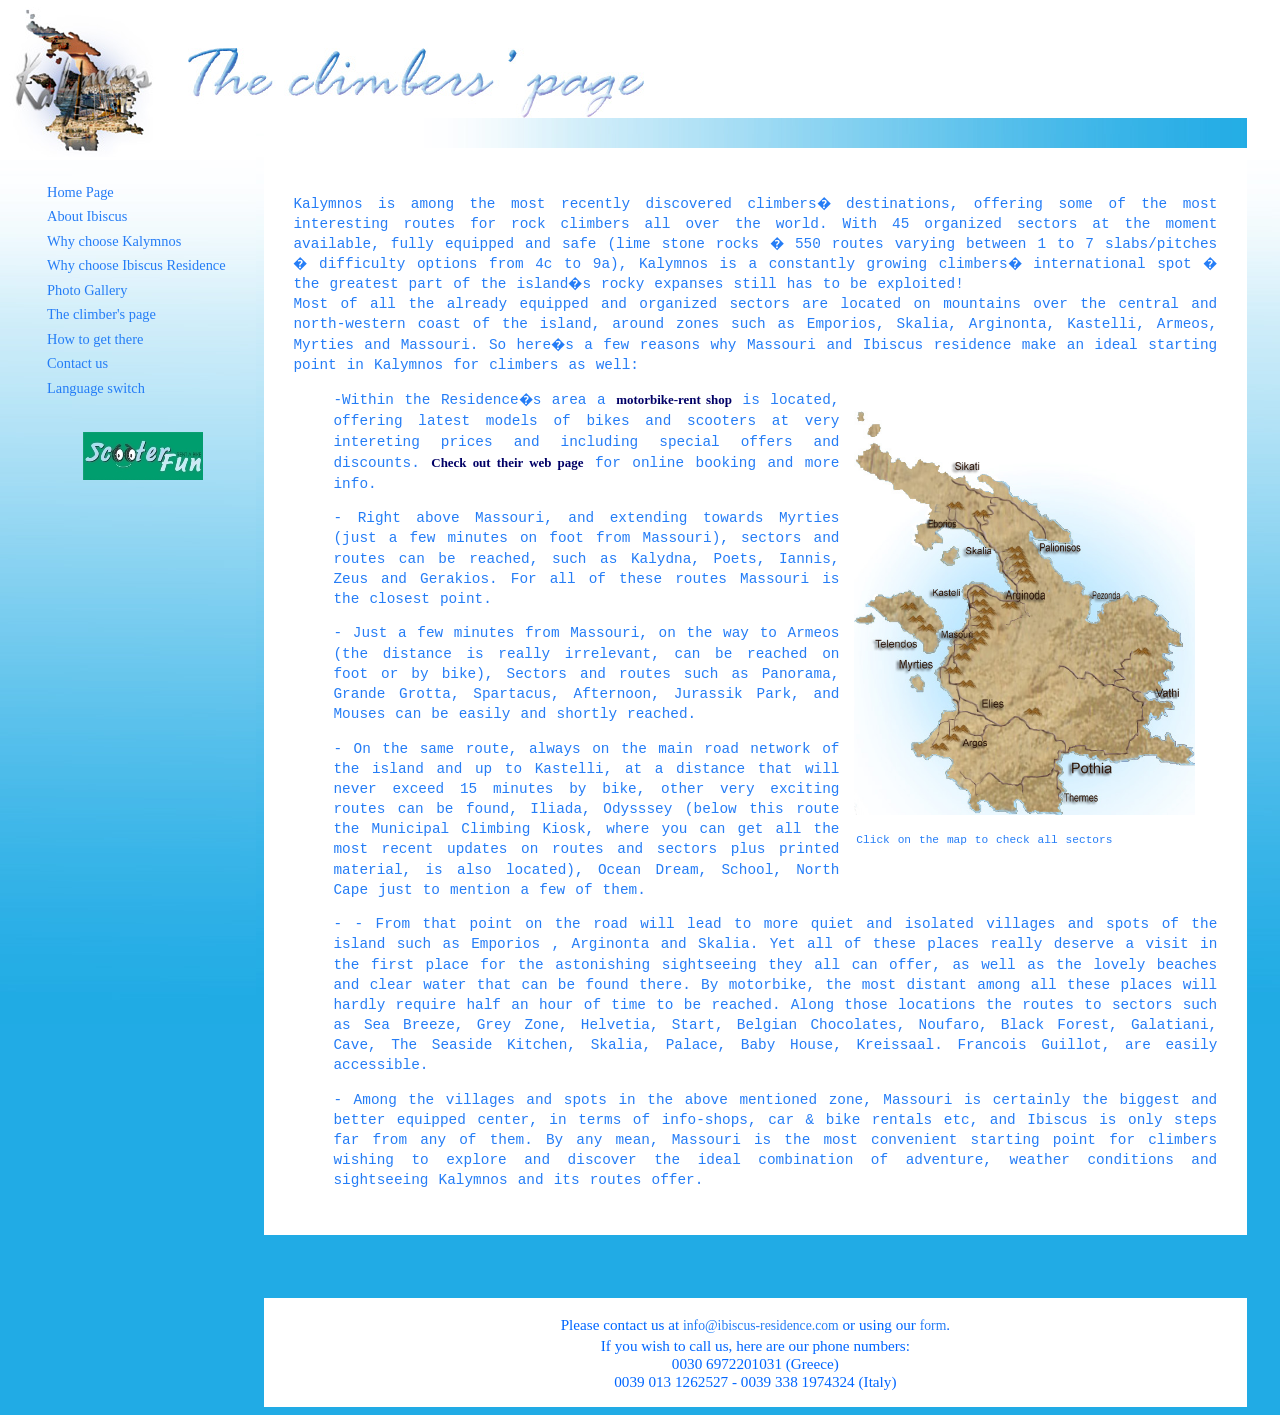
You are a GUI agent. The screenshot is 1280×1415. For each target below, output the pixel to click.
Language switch (96, 388)
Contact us (77, 363)
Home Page (80, 192)
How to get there (95, 339)
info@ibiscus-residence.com (761, 1325)
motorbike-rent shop (674, 399)
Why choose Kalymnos (114, 241)
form (933, 1325)
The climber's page (101, 314)
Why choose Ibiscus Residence (136, 265)
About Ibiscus (87, 216)
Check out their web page (507, 462)
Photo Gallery (87, 290)
